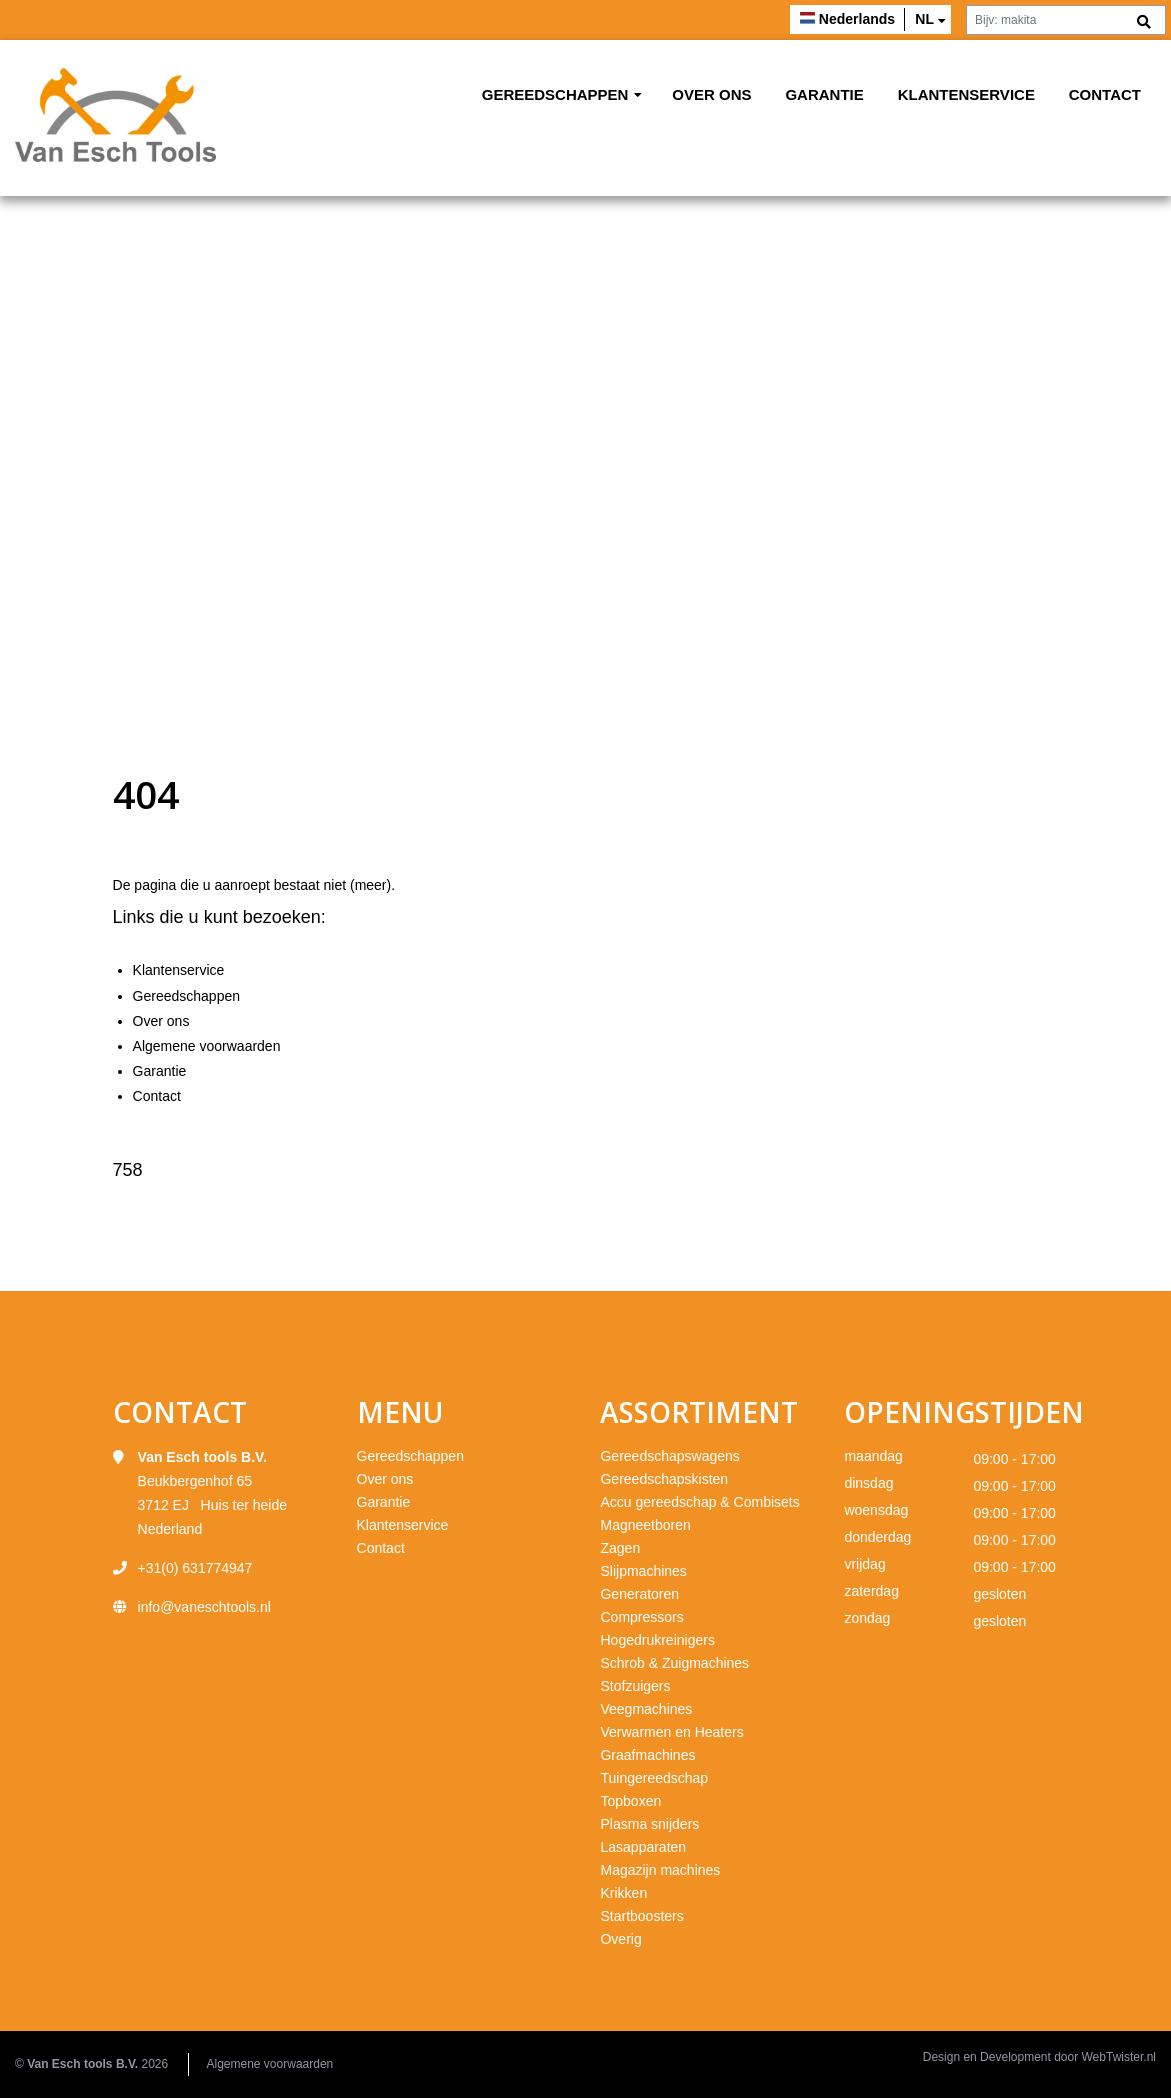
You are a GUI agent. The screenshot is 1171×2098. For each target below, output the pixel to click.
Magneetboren (645, 1525)
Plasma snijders (649, 1824)
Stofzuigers (635, 1686)
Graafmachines (647, 1755)
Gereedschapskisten (664, 1479)
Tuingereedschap (654, 1778)
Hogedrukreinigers (657, 1640)
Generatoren (639, 1594)
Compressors (641, 1617)
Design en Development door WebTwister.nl (1039, 2057)
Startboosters (641, 1916)
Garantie (824, 94)
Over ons (711, 94)
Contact (1105, 94)
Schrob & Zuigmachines (674, 1663)
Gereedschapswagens (669, 1456)
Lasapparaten (643, 1847)
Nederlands (857, 19)
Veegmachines (646, 1709)
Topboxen (630, 1801)
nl (924, 19)
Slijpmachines (643, 1571)
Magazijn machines (660, 1870)
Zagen (620, 1548)
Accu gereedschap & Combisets (699, 1502)
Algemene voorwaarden (207, 1046)
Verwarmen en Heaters (671, 1732)
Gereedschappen (555, 94)
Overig (620, 1939)
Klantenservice (966, 94)
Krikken (623, 1893)
